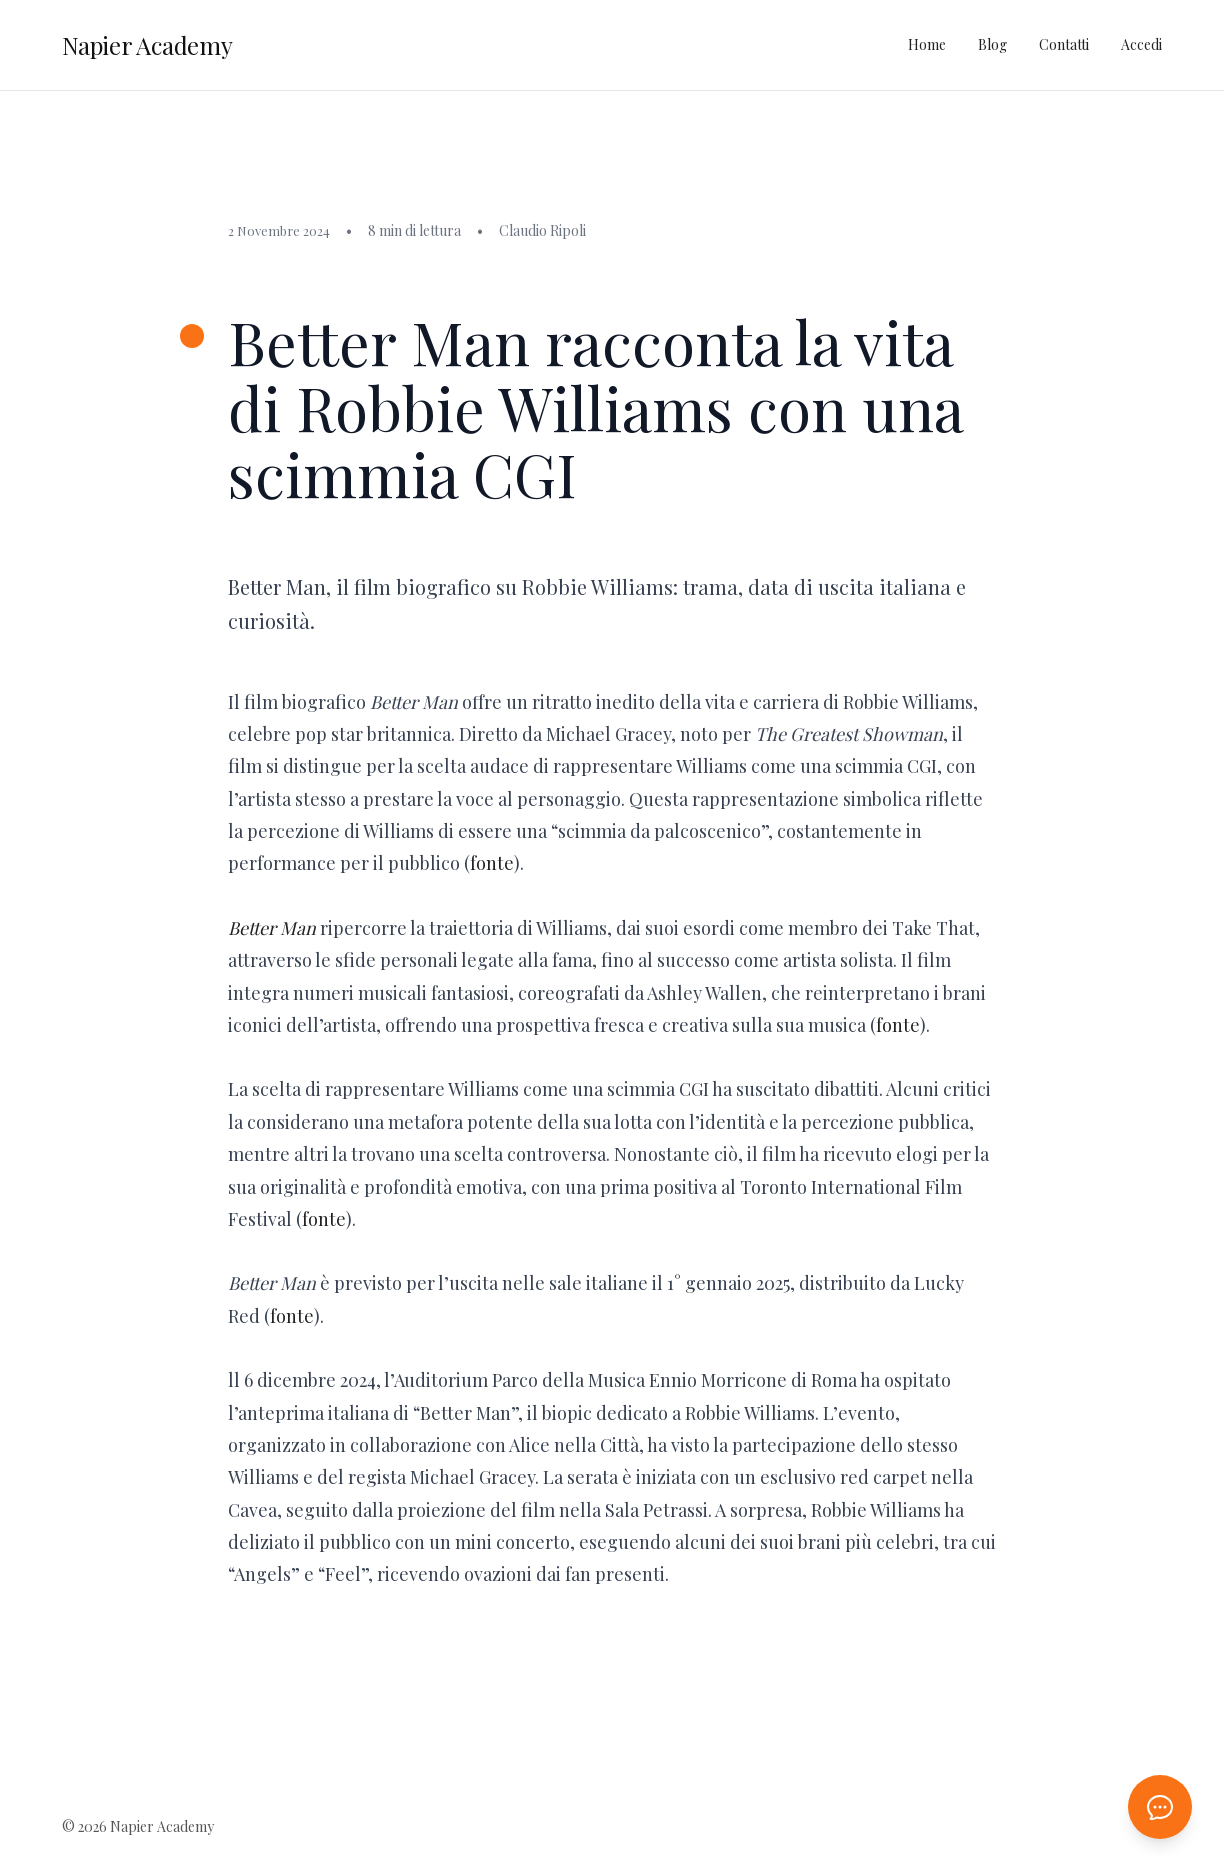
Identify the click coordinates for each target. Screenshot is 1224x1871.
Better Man (272, 928)
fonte (492, 863)
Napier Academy (147, 45)
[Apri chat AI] (1160, 1807)
